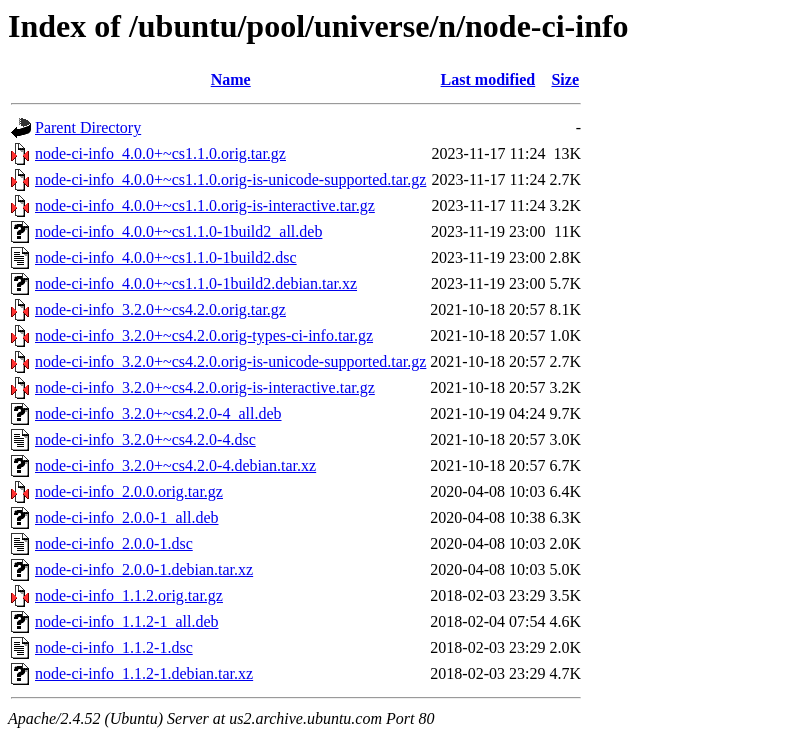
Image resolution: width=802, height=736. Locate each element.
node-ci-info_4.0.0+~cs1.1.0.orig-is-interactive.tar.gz (205, 205)
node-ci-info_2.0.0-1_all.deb (127, 517)
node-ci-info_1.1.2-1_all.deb (127, 621)
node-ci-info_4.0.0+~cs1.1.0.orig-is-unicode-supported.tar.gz (230, 179)
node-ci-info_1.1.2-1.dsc (114, 647)
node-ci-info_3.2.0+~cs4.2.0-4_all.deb (158, 413)
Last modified (488, 79)
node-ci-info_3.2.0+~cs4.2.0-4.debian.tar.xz (175, 465)
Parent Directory (88, 127)
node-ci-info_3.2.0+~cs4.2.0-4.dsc (145, 439)
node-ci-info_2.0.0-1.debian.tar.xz (144, 569)
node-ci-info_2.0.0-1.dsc (114, 543)
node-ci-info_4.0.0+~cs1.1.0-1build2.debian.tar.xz (196, 283)
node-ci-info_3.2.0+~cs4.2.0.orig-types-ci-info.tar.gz (204, 335)
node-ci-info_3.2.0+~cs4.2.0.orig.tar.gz (160, 309)
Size (565, 79)
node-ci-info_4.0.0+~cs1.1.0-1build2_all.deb (178, 231)
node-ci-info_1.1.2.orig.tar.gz (129, 595)
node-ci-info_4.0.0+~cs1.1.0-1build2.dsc (166, 257)
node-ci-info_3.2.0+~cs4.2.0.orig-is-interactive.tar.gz (205, 387)
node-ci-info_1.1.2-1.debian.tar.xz (144, 673)
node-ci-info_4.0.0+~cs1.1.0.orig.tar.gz (160, 153)
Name (231, 79)
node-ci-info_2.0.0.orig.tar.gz (129, 491)
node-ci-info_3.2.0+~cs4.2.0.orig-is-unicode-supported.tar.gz (230, 361)
